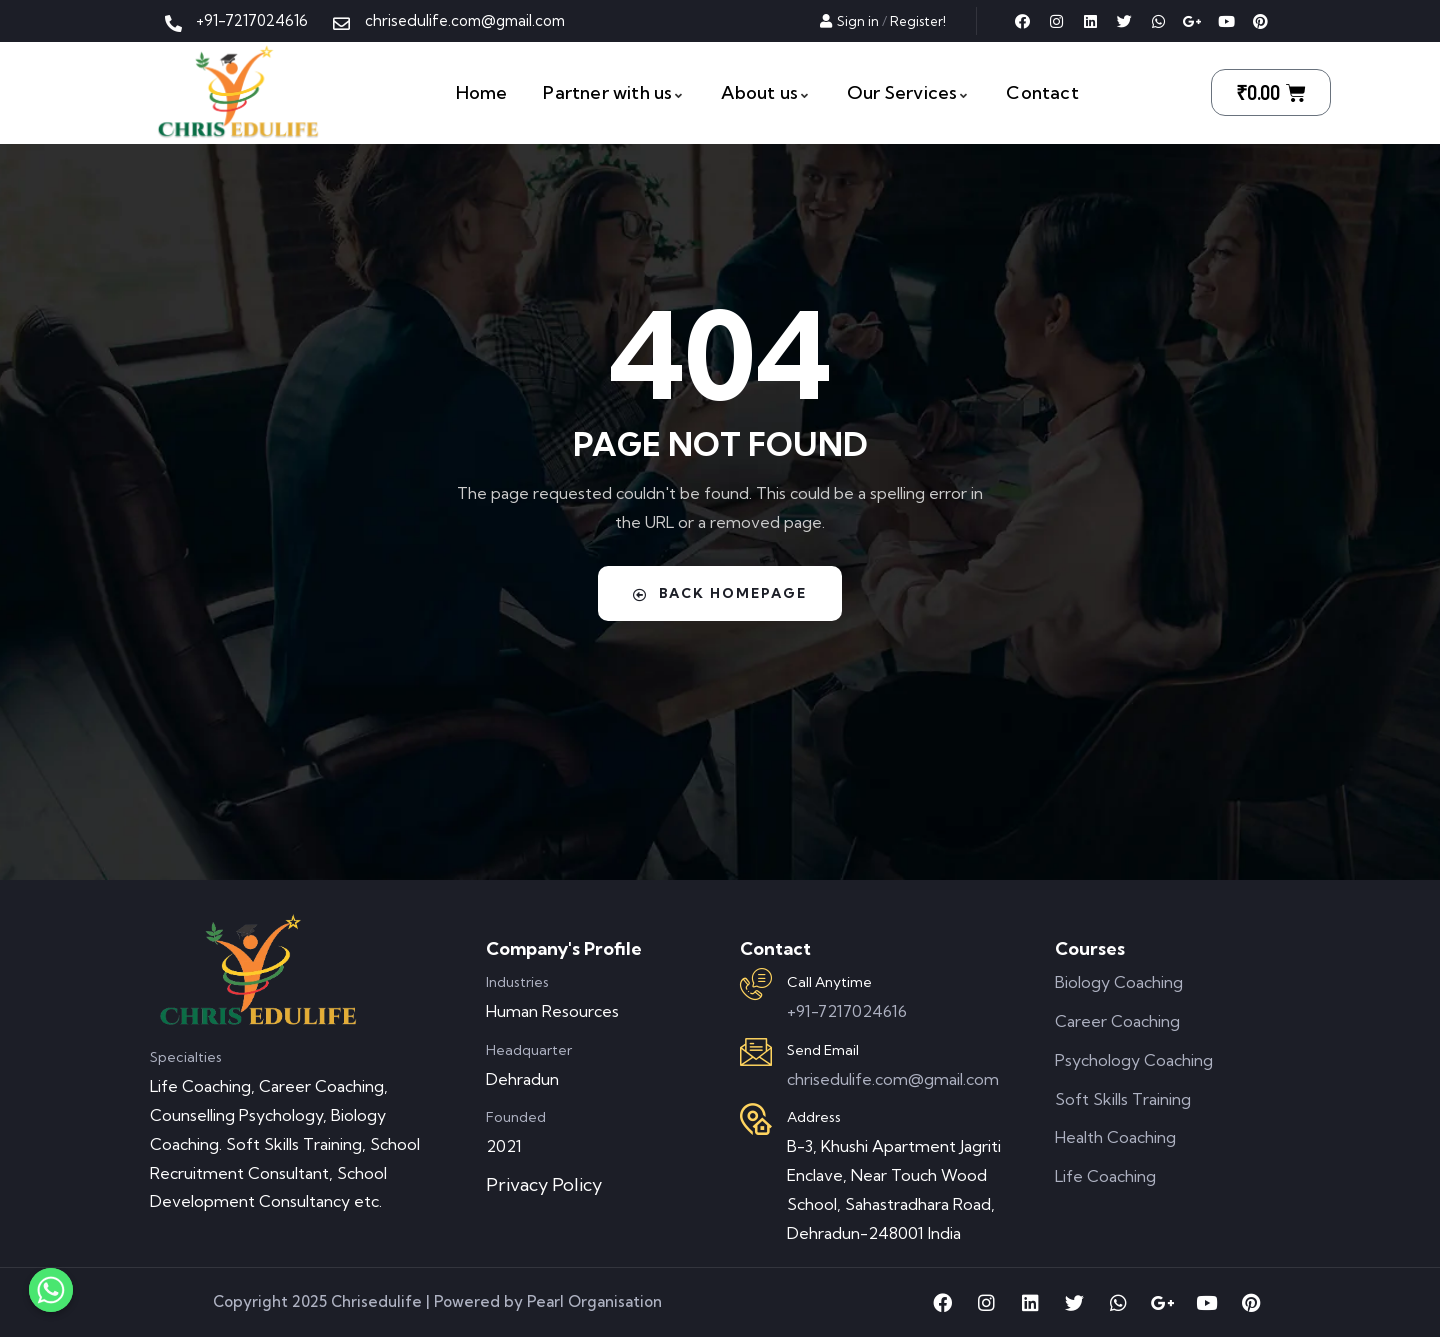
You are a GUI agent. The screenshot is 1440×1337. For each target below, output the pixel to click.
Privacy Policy (544, 1184)
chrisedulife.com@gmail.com (893, 1079)
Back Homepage (720, 593)
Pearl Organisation (594, 1301)
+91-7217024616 (847, 1011)
